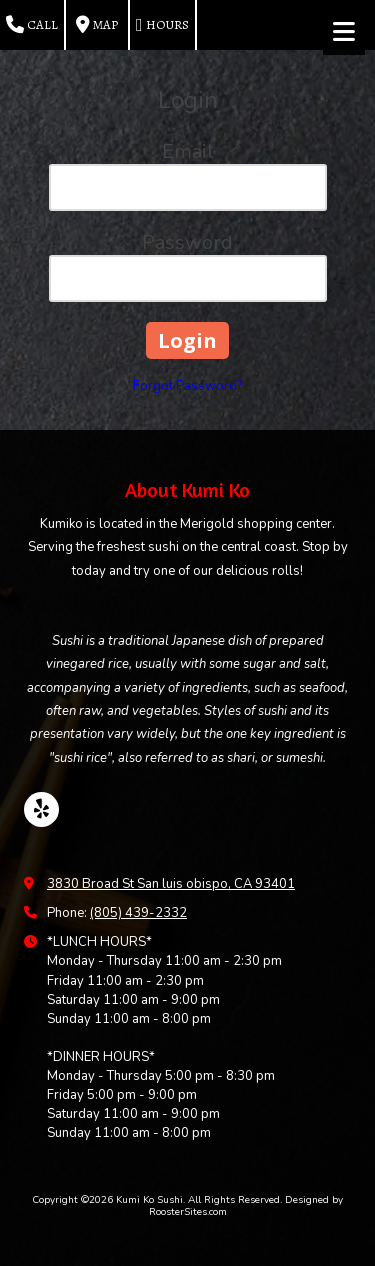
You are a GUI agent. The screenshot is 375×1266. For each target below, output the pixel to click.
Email (188, 151)
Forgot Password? (187, 386)
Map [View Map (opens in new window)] (97, 25)
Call (32, 25)
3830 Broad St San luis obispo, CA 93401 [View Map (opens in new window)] (171, 884)
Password (187, 242)
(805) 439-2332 (138, 913)
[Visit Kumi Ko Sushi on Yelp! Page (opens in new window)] (41, 809)
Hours (162, 25)
